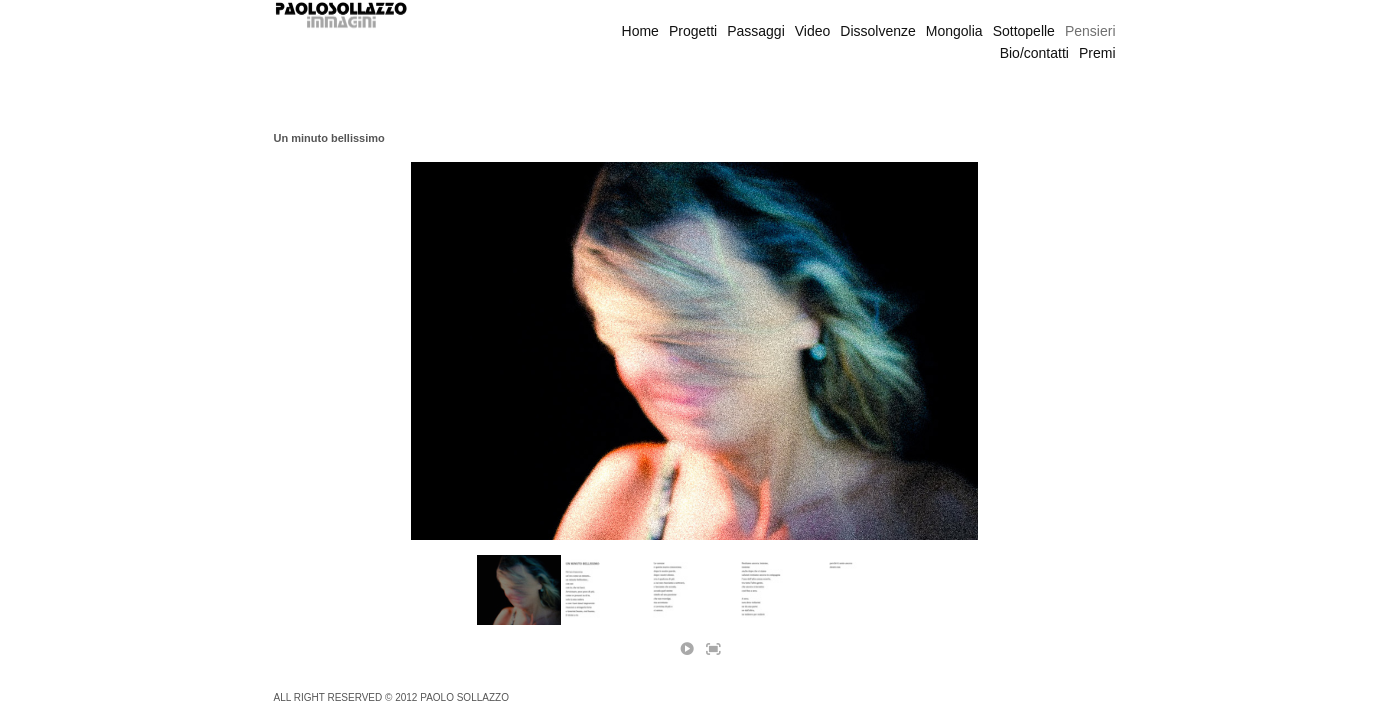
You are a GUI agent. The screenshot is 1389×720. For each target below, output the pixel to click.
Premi (1097, 53)
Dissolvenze (877, 31)
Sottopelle (1024, 31)
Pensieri (1090, 31)
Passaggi (756, 31)
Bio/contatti (1034, 53)
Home (640, 31)
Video (813, 31)
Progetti (693, 31)
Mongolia (954, 31)
